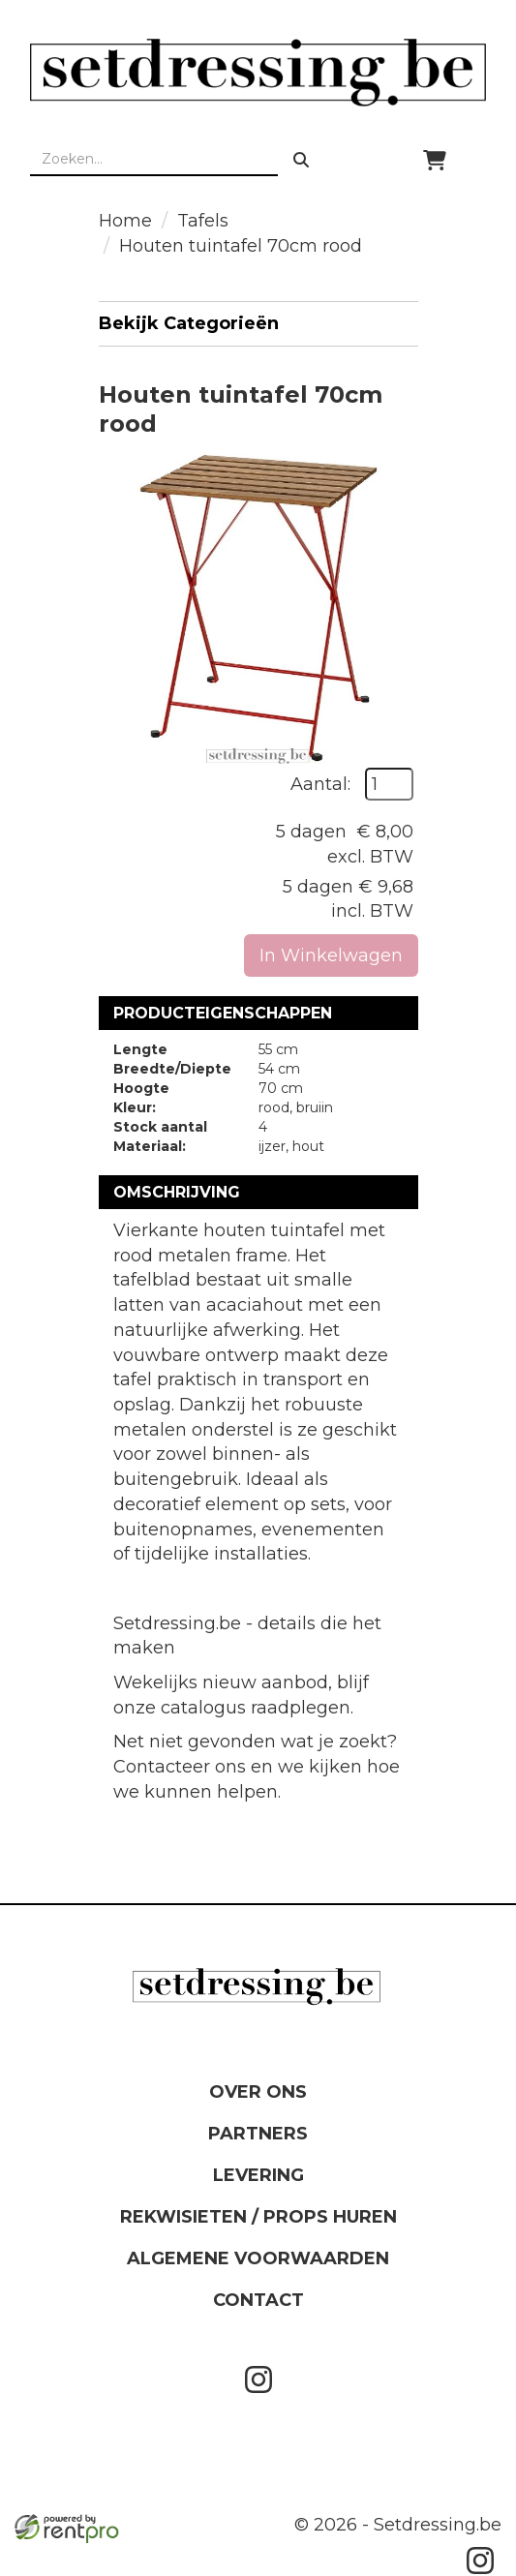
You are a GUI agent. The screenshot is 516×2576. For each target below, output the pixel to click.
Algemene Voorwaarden (258, 2258)
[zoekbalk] (154, 159)
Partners (258, 2133)
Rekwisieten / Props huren (258, 2216)
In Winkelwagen (331, 955)
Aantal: (320, 784)
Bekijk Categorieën (258, 323)
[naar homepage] (258, 72)
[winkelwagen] (434, 159)
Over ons (258, 2092)
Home (125, 220)
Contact (258, 2300)
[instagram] (258, 2397)
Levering (258, 2175)
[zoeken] (301, 159)
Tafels (202, 220)
